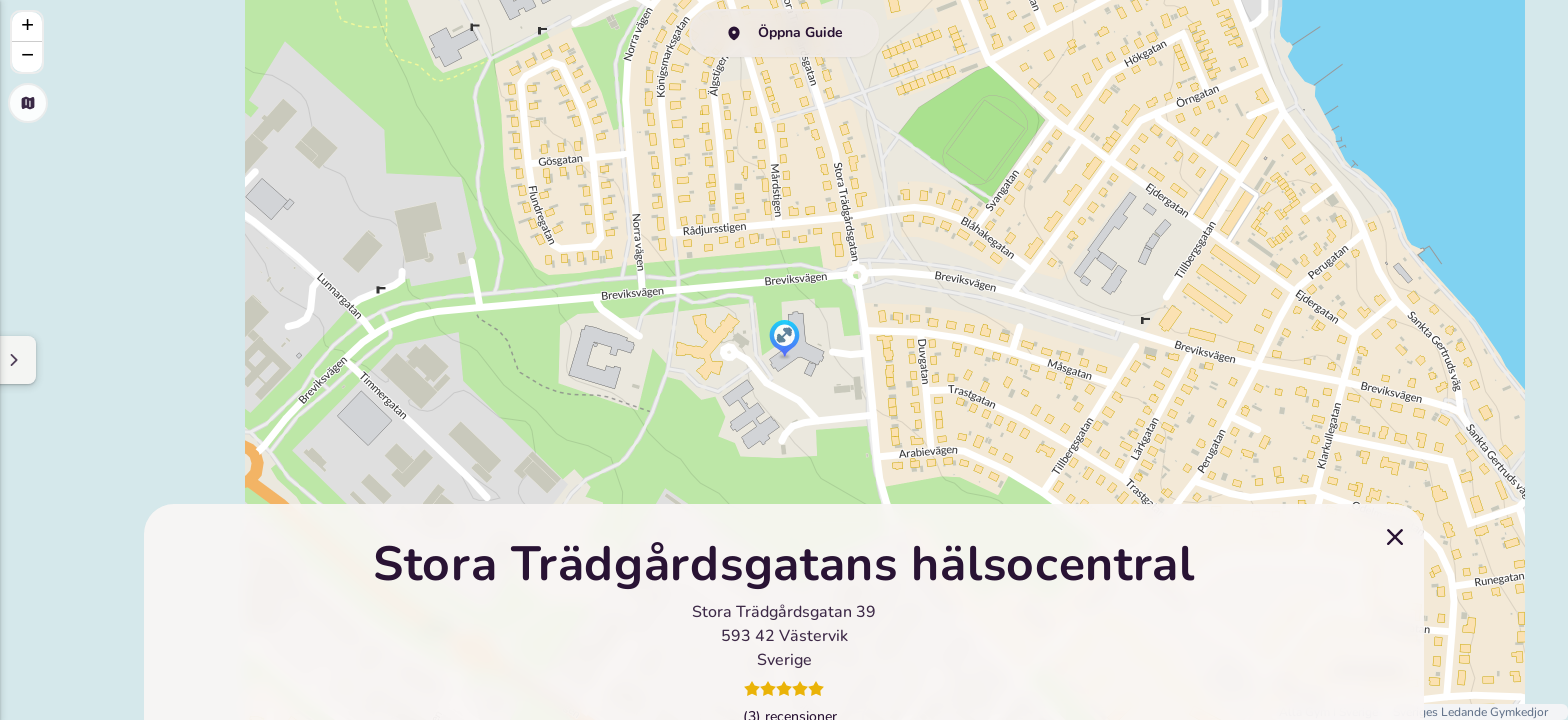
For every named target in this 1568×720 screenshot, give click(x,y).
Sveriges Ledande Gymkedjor (1470, 712)
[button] (784, 340)
